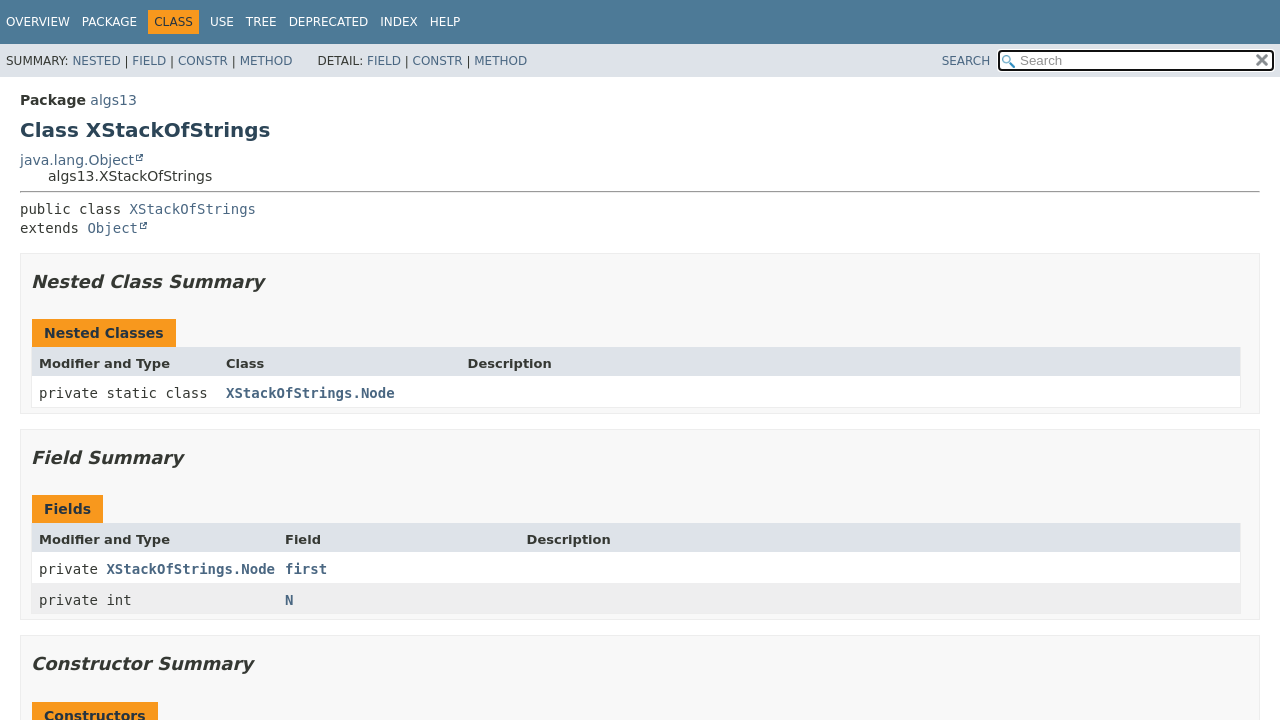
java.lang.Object (77, 160)
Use (222, 22)
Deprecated (329, 22)
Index (399, 22)
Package (109, 22)
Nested (96, 61)
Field (149, 61)
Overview (38, 22)
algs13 (113, 100)
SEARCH (966, 61)
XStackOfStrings (193, 209)
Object (112, 228)
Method (266, 61)
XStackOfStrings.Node (310, 393)
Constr (203, 61)
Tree (261, 22)
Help (445, 22)
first (306, 569)
